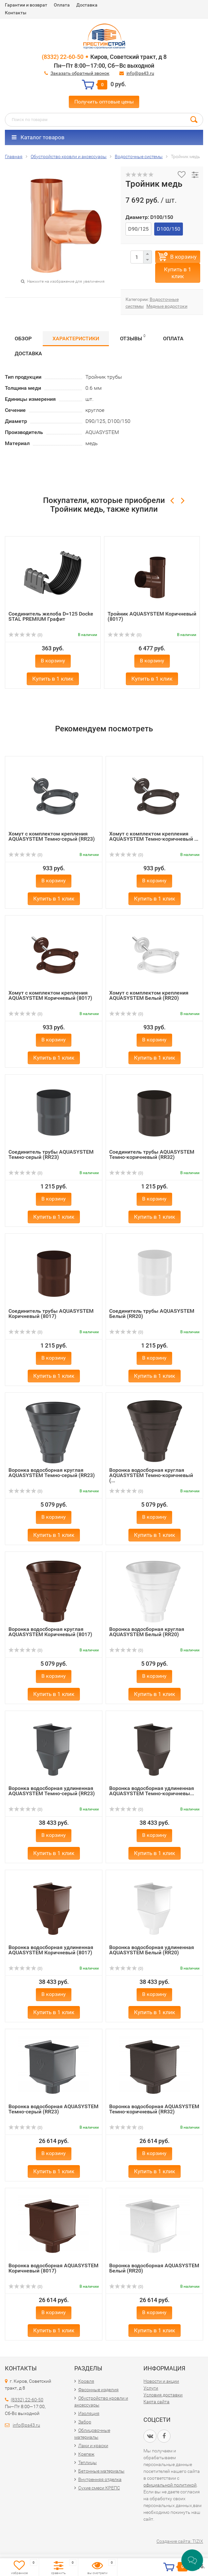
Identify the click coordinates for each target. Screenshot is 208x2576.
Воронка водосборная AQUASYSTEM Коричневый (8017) (53, 2268)
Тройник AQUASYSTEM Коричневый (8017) (152, 616)
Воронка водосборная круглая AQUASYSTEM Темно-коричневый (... (151, 1475)
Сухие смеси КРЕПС (99, 2487)
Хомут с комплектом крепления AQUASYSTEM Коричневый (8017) (50, 995)
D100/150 (168, 229)
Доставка (86, 4)
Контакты (15, 12)
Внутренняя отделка (100, 2479)
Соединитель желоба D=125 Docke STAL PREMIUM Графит (50, 616)
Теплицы (87, 2462)
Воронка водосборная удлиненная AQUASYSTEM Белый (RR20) (151, 1950)
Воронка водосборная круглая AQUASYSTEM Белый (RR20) (146, 1631)
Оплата (62, 4)
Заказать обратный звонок (80, 73)
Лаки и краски (93, 2445)
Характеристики (75, 338)
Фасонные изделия (98, 2389)
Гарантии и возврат (26, 4)
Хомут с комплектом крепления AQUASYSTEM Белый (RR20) (148, 995)
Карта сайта (156, 2401)
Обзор (23, 338)
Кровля (86, 2381)
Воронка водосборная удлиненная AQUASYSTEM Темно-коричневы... (151, 1790)
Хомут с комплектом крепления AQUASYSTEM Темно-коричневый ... (153, 836)
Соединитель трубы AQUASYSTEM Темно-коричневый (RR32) (151, 1154)
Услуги (150, 2388)
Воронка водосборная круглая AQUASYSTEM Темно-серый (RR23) (51, 1472)
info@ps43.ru (140, 73)
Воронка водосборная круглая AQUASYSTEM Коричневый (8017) (50, 1631)
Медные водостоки (166, 306)
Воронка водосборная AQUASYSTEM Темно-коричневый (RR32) (154, 2109)
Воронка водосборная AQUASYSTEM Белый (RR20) (154, 2268)
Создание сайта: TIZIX (179, 2541)
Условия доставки (163, 2394)
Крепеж (86, 2454)
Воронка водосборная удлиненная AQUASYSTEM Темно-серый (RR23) (51, 1790)
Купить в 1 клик (177, 272)
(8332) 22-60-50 (62, 56)
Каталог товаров (38, 137)
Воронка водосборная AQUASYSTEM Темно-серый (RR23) (53, 2109)
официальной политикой (170, 2485)
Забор (84, 2421)
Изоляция (88, 2413)
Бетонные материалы (101, 2471)
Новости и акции (161, 2381)
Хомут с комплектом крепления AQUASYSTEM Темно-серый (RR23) (51, 836)
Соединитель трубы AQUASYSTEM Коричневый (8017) (51, 1313)
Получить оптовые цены (104, 102)
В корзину (183, 256)
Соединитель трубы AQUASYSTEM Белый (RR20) (151, 1313)
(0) (25, 635)
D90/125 (138, 229)
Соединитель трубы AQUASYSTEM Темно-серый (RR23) (51, 1154)
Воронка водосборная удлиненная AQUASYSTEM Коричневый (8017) (50, 1950)
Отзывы (132, 337)
